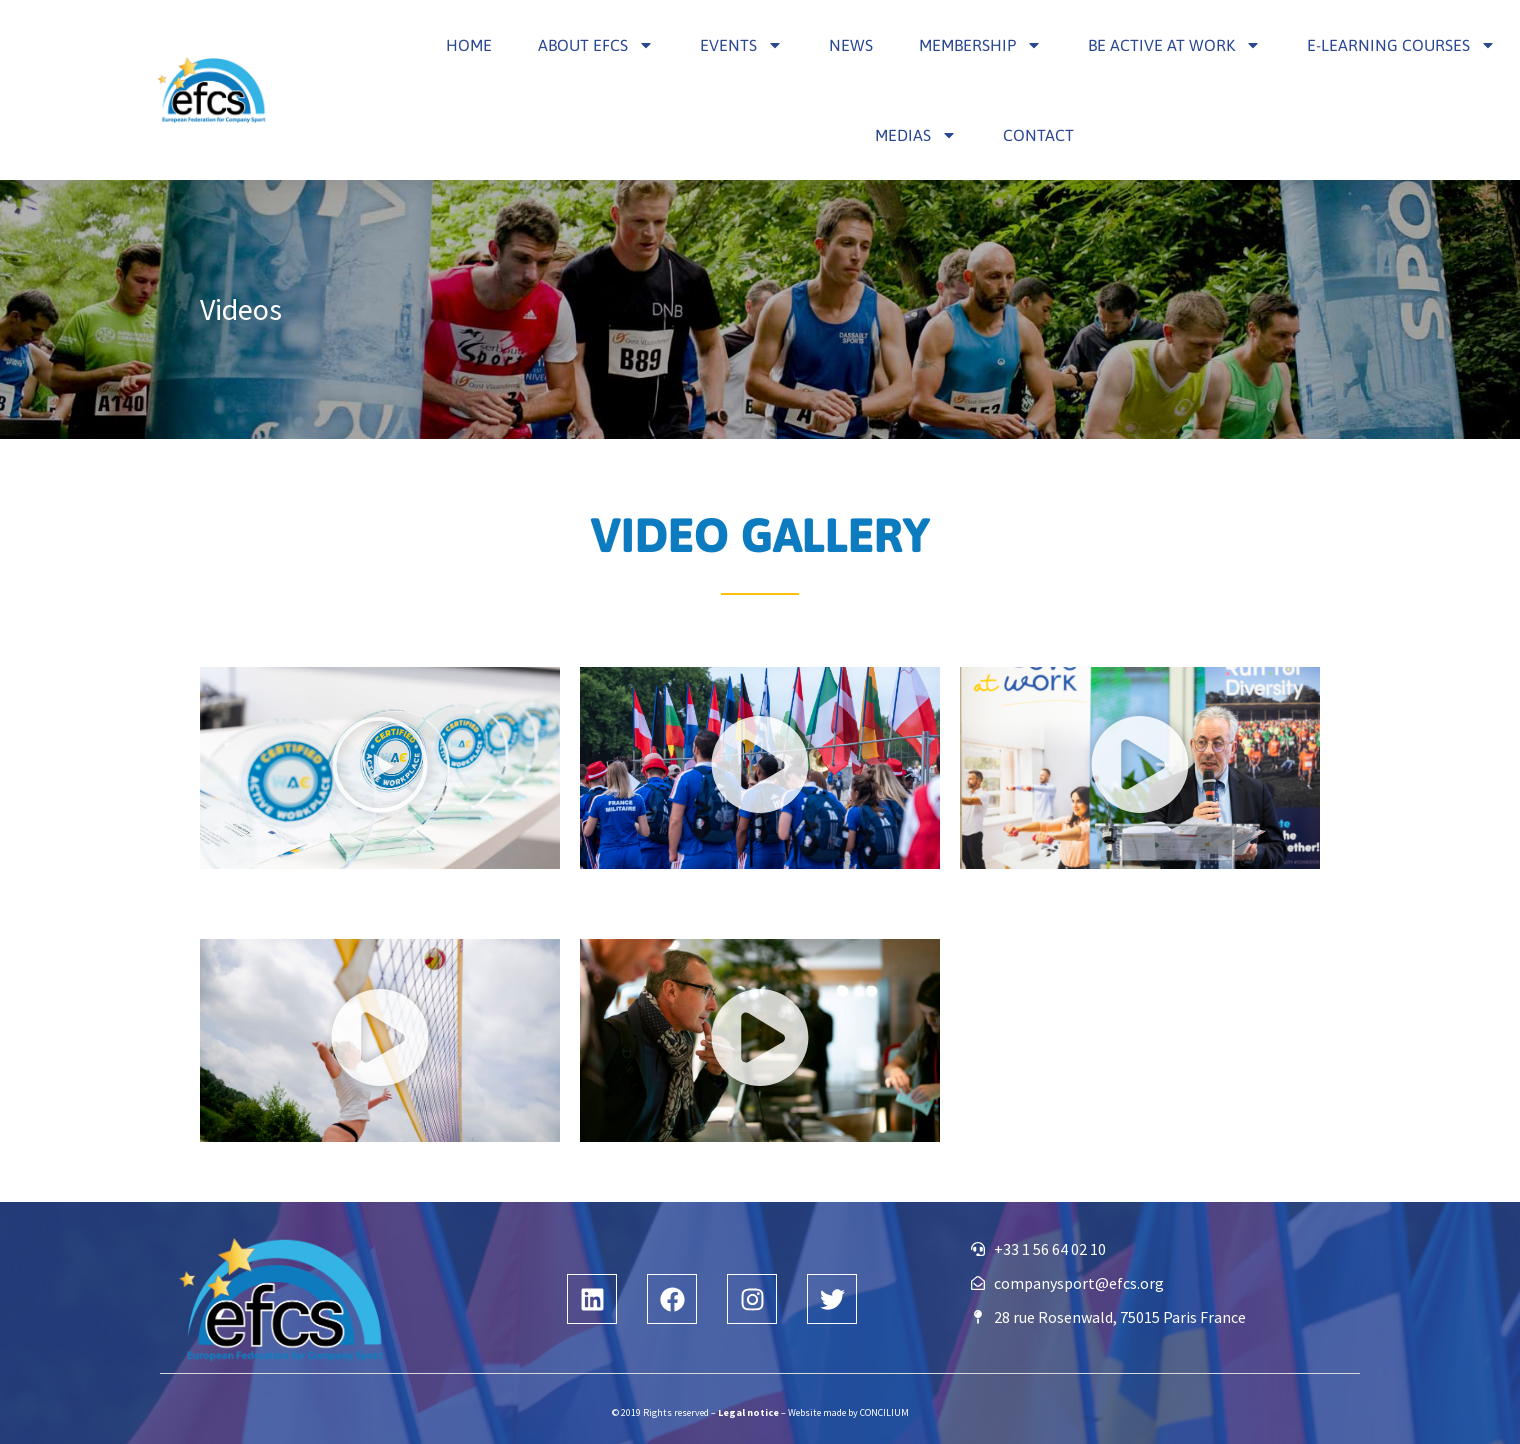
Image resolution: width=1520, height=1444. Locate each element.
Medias (916, 135)
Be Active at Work (1174, 45)
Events (741, 45)
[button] (380, 768)
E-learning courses (1401, 45)
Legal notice (748, 1412)
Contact (1038, 135)
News (851, 45)
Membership (980, 45)
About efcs (596, 45)
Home (469, 45)
